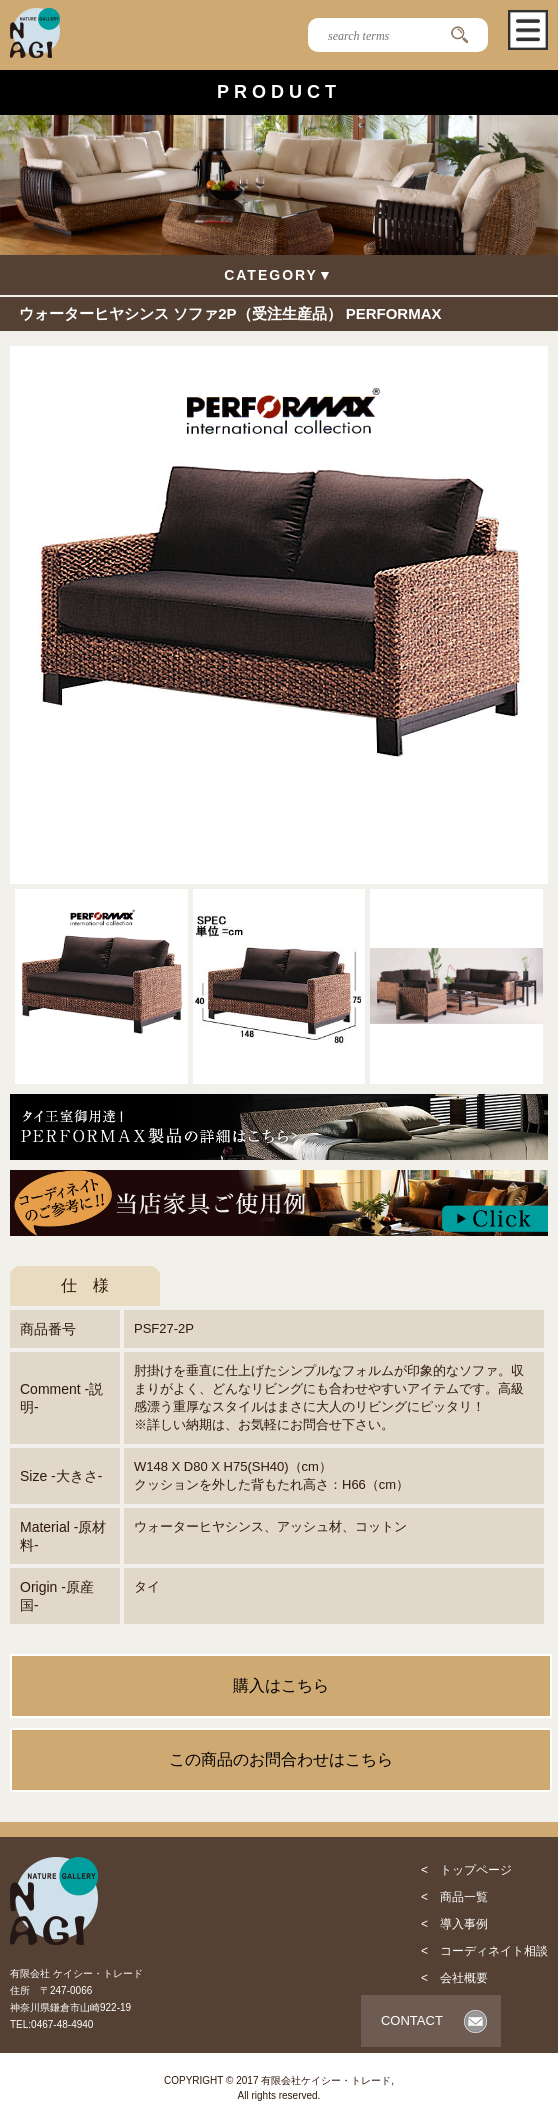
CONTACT (412, 2020)
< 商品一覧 (454, 1897)
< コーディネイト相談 (484, 1951)
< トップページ (466, 1870)
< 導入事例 (454, 1924)
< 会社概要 (454, 1978)
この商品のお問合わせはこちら (281, 1759)
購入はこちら (281, 1685)
